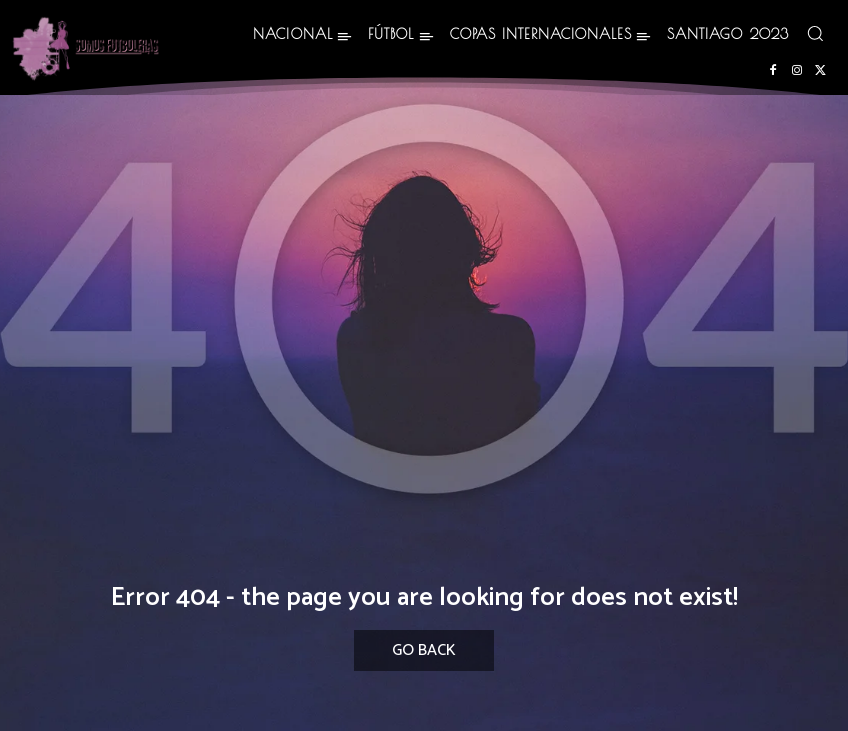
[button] (815, 33)
